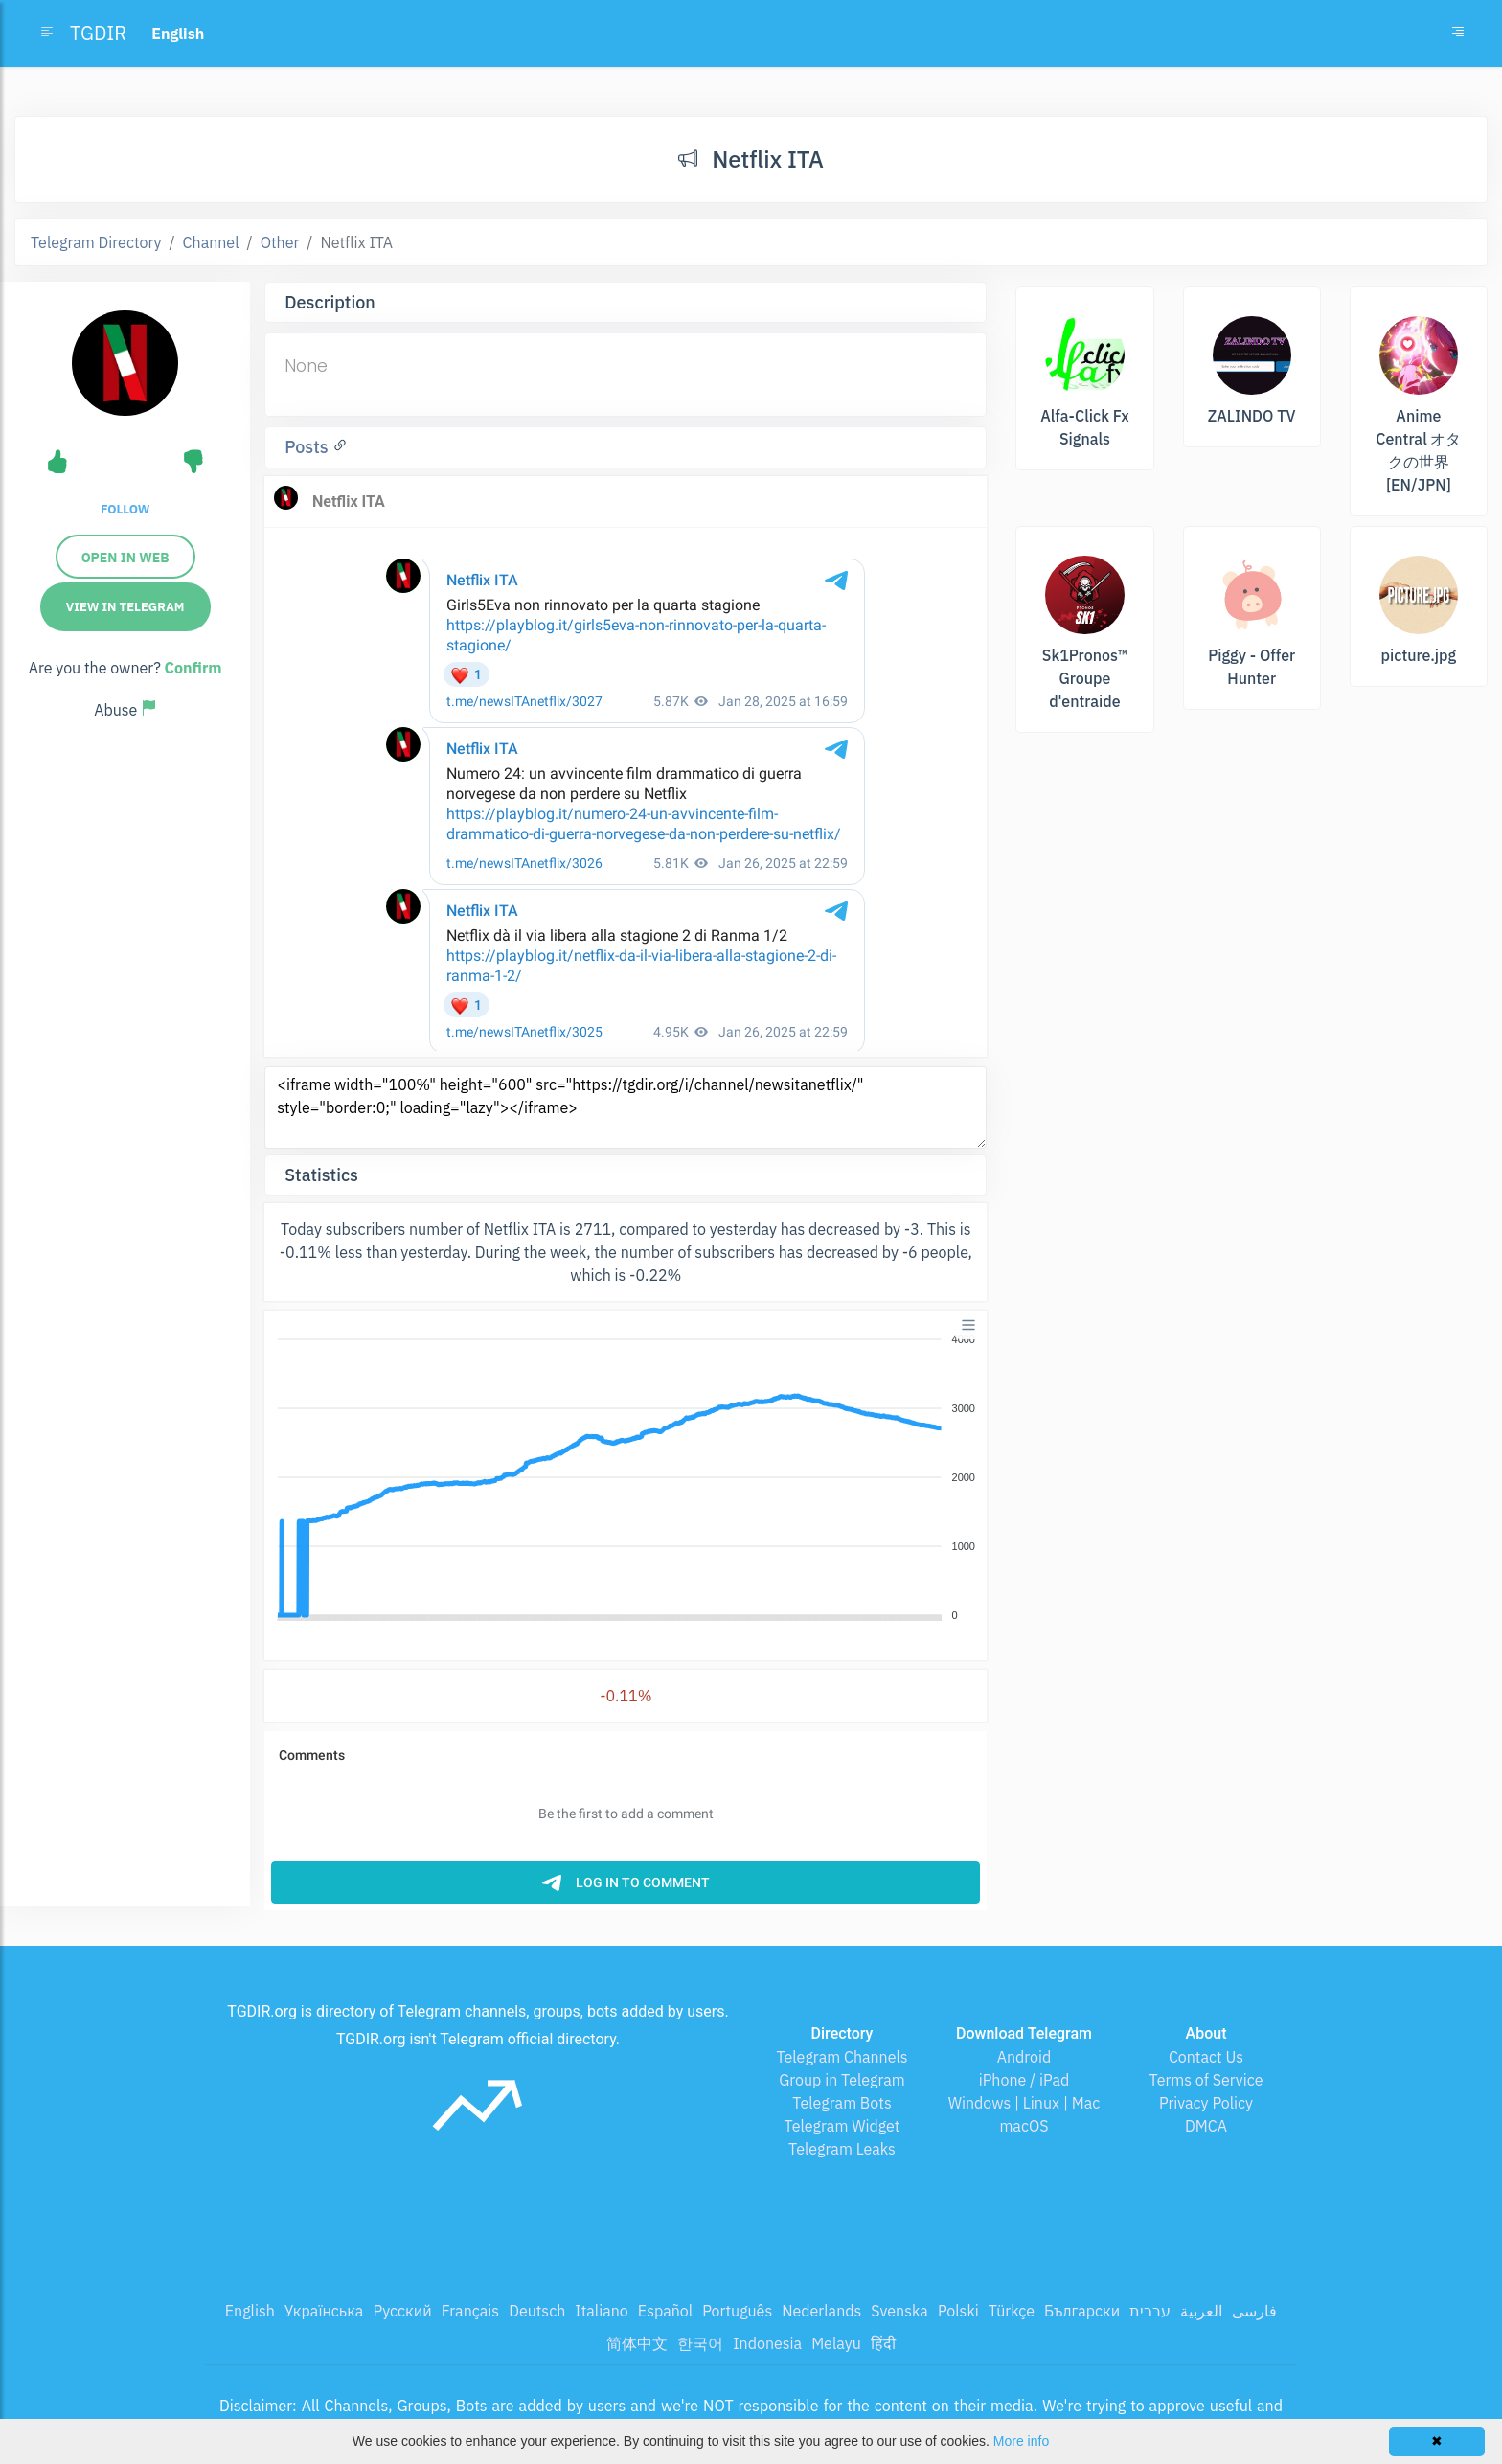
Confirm (193, 667)
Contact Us (1206, 2056)
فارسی (1254, 2310)
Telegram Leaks (842, 2148)
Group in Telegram (842, 2079)
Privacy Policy (1206, 2102)
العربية (1201, 2310)
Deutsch (537, 2310)
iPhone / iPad (1024, 2079)
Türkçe (1012, 2310)
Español (665, 2310)
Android (1024, 2056)
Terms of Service (1206, 2079)
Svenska (899, 2310)
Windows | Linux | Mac (1024, 2102)
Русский (402, 2310)
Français (470, 2310)
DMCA (1206, 2125)
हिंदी (883, 2343)
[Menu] (968, 1324)
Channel (211, 242)
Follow (125, 509)
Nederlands (821, 2310)
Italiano (601, 2310)
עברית (1150, 2310)
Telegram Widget (842, 2125)
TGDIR (98, 33)
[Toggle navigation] (1458, 33)
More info (1021, 2441)
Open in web (125, 557)
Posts (308, 447)
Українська (324, 2310)
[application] (625, 1478)
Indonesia (767, 2343)
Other (280, 242)
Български (1082, 2310)
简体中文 (637, 2343)
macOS (1023, 2125)
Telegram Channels (841, 2056)
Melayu (836, 2343)
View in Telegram (125, 607)
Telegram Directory (96, 242)
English (250, 2310)
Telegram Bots (841, 2102)
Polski (958, 2310)
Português (737, 2310)
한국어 (700, 2343)
